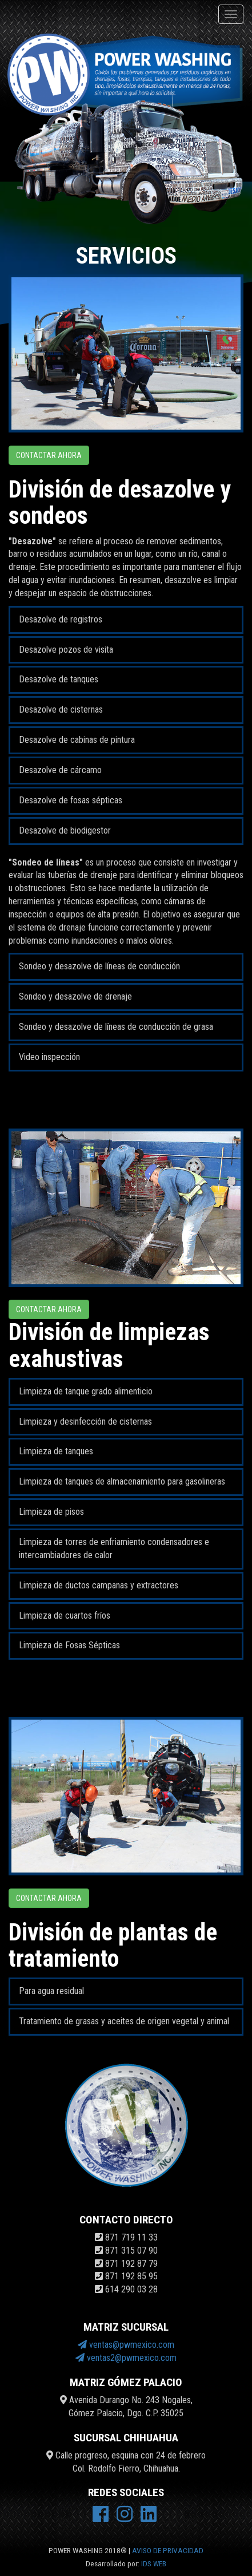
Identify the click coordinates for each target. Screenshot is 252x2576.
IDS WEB (153, 2563)
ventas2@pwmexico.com (126, 2357)
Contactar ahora (49, 455)
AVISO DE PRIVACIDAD (167, 2550)
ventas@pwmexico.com (126, 2344)
